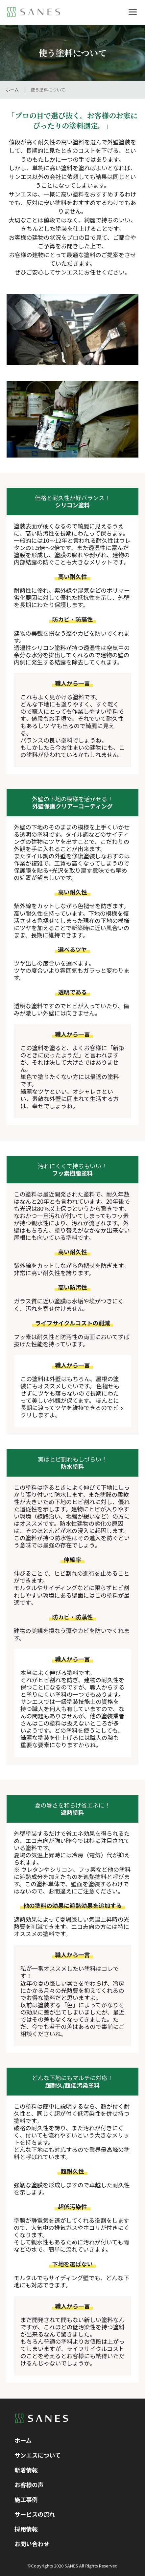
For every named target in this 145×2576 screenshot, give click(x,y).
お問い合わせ (31, 2544)
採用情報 (26, 2529)
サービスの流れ (34, 2514)
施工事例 (26, 2499)
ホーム (12, 90)
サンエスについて (37, 2455)
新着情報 (26, 2470)
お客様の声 (28, 2485)
